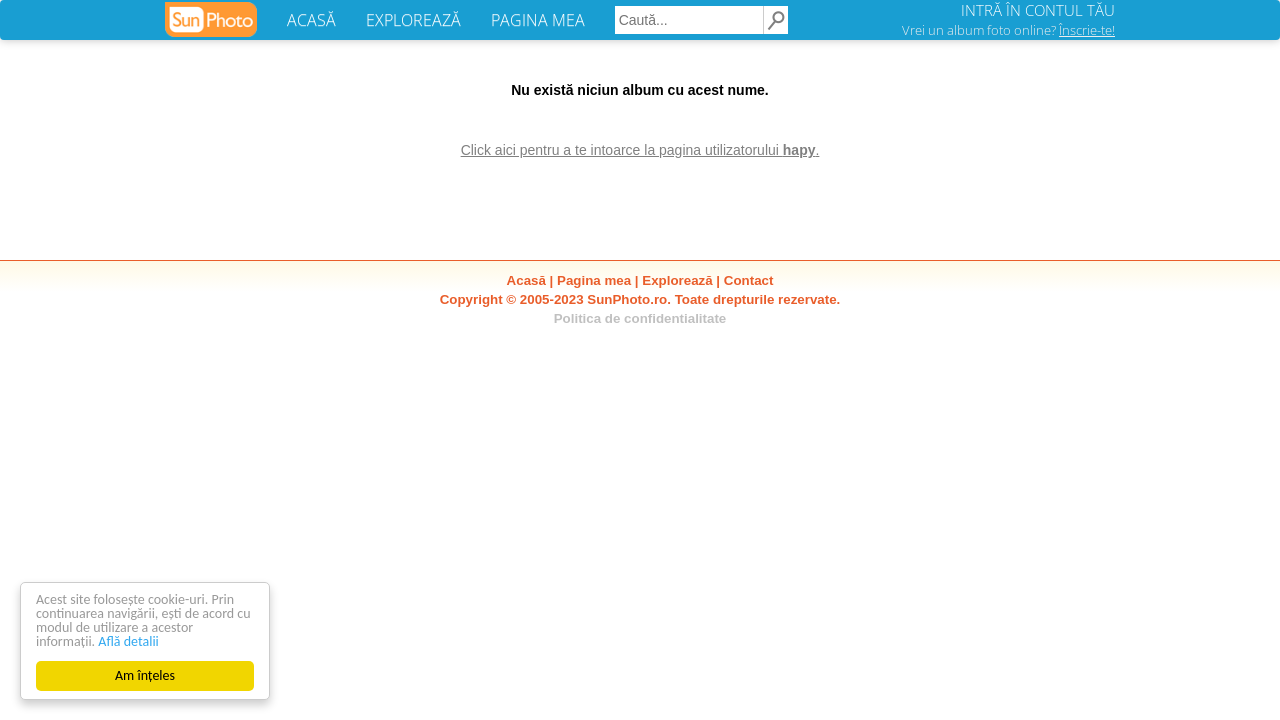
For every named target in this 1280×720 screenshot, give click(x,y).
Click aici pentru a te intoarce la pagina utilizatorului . (640, 150)
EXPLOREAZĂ (413, 20)
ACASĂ (311, 20)
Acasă (526, 280)
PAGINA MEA (538, 20)
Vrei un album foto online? (1008, 30)
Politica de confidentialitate (640, 318)
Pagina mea (594, 280)
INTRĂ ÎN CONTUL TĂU (1038, 10)
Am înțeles (145, 675)
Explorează (677, 280)
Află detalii (128, 641)
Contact (749, 280)
